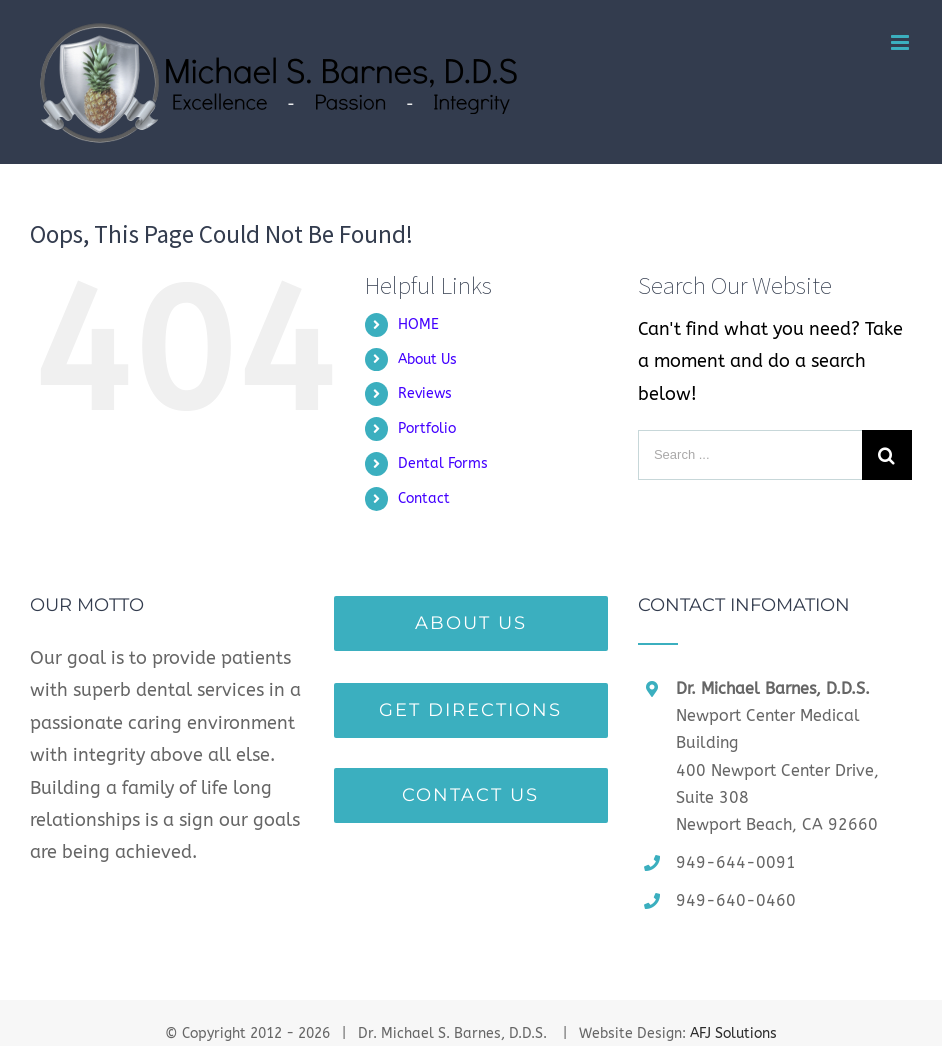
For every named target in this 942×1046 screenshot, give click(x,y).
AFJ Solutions (733, 1033)
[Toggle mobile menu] (901, 42)
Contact (424, 498)
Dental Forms (443, 463)
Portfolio (427, 428)
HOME (418, 324)
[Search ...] (750, 455)
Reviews (425, 393)
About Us (427, 359)
